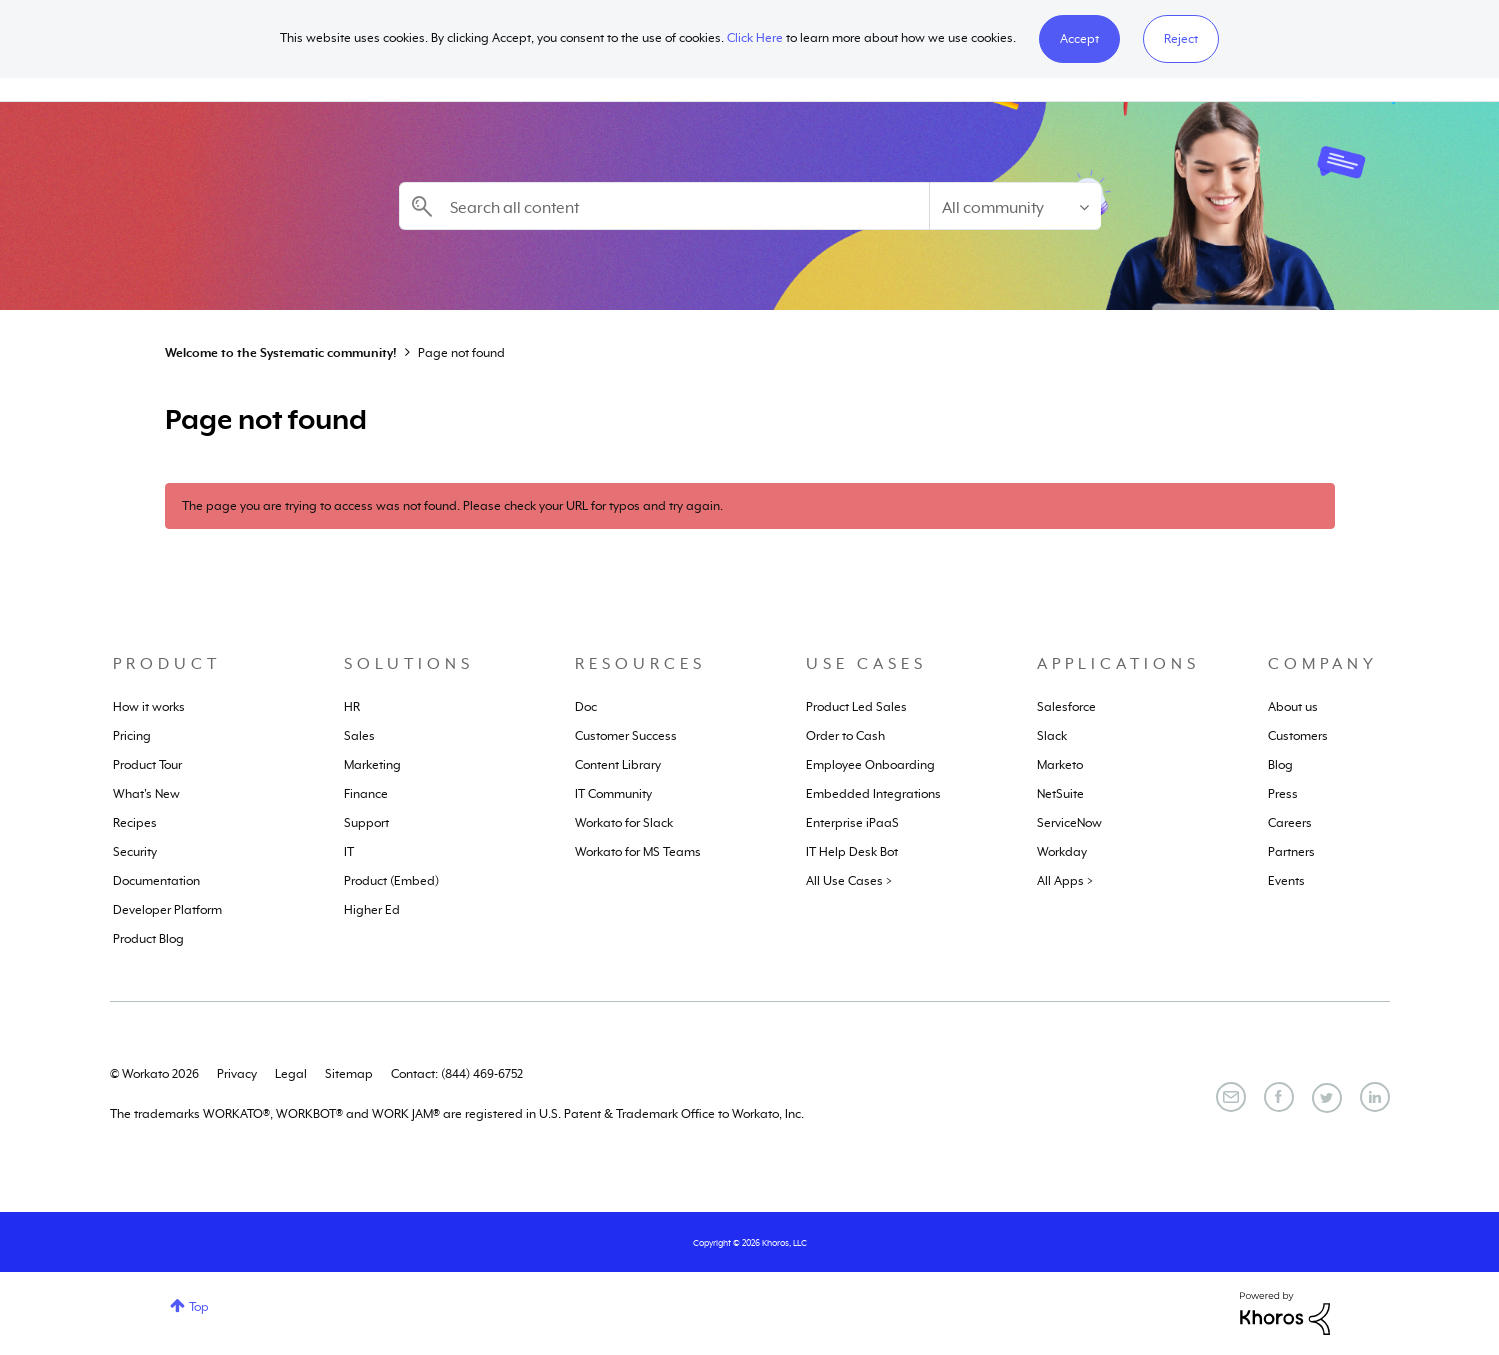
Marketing (372, 765)
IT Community (613, 794)
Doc (586, 707)
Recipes (135, 823)
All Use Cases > (849, 881)
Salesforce (1066, 707)
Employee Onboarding (870, 765)
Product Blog (148, 939)
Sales (359, 736)
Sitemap (349, 1074)
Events (1286, 881)
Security (135, 852)
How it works (149, 707)
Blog (1280, 765)
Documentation (156, 881)
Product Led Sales (856, 707)
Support (366, 823)
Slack (1052, 736)
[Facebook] (1279, 1097)
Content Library (618, 765)
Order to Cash (845, 736)
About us (1293, 707)
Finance (366, 794)
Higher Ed (372, 910)
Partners (1291, 852)
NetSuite (1060, 794)
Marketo (1060, 765)
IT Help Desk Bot (852, 852)
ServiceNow (1069, 823)
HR (352, 707)
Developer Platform (167, 910)
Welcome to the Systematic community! (281, 353)
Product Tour (147, 765)
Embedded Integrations (873, 794)
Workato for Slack (624, 823)
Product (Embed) (391, 881)
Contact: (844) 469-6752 (457, 1074)
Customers (1298, 736)
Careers (1290, 823)
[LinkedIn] (1375, 1097)
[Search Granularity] (1015, 206)
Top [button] (199, 1307)
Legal (291, 1074)
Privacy (237, 1074)
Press (1283, 794)
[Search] (664, 206)
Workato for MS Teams (638, 852)
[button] (1079, 39)
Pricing (132, 736)
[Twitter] (1327, 1098)
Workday (1062, 852)
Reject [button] (1181, 39)
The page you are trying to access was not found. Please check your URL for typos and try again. (452, 506)
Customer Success (626, 736)
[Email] (1231, 1097)
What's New (146, 794)
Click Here (755, 38)
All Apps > (1065, 881)
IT (349, 852)
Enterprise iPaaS (852, 823)
